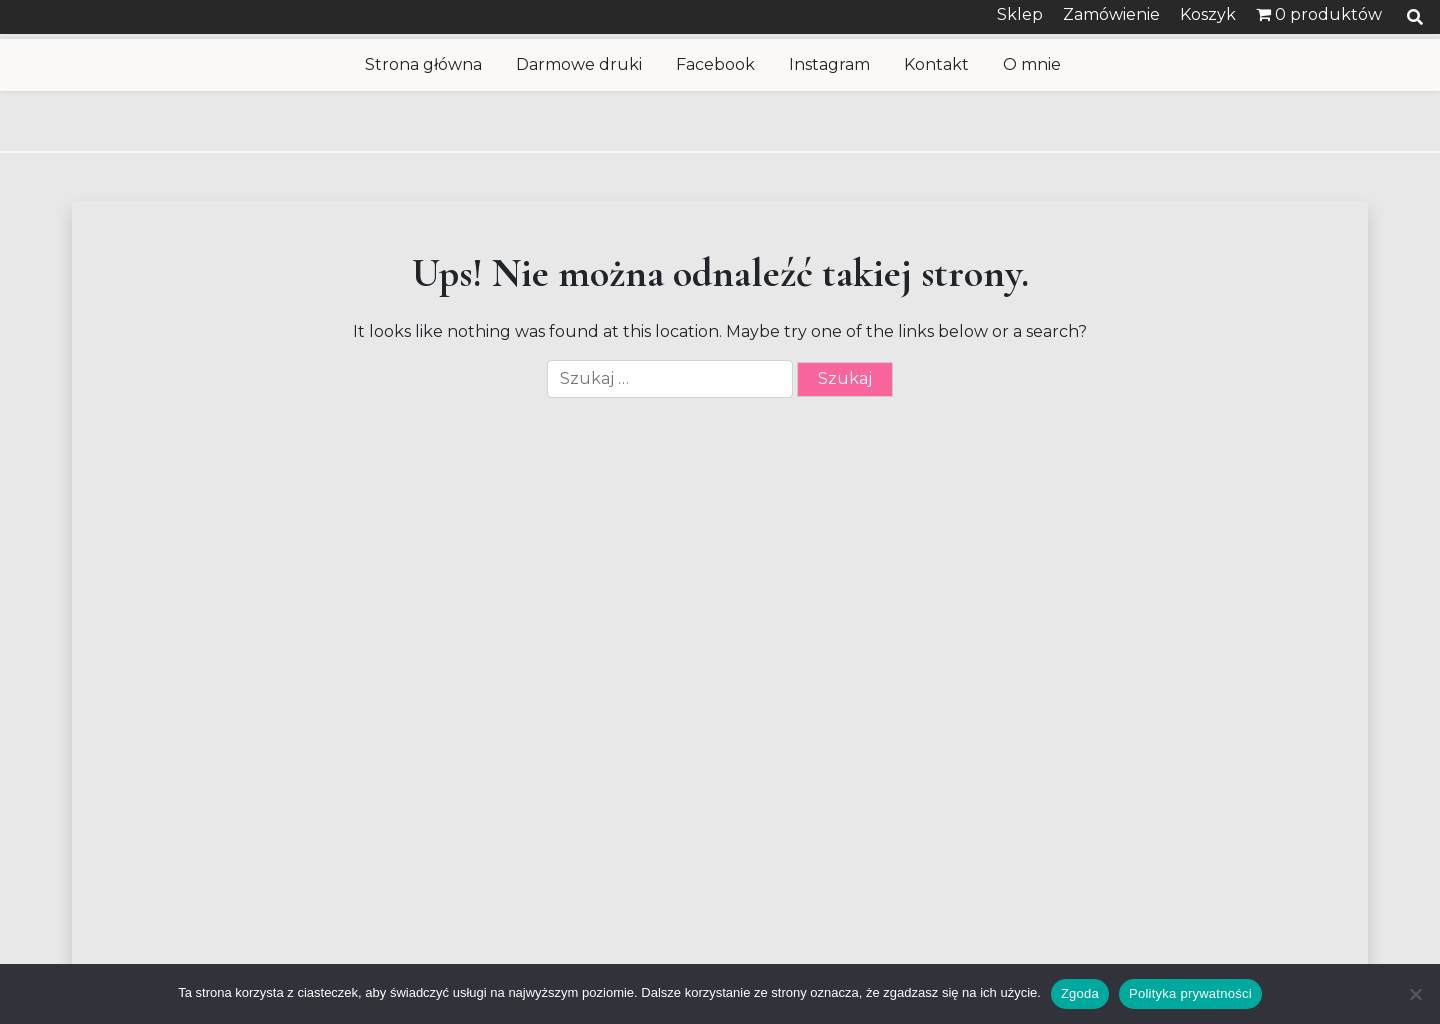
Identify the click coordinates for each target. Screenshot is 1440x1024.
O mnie (1032, 64)
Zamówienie (1111, 14)
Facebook (715, 64)
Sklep (1020, 14)
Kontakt (936, 64)
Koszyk (1208, 14)
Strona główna (423, 64)
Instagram (829, 64)
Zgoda (1080, 993)
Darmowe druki (579, 64)
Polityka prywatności (1190, 993)
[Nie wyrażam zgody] (1415, 994)
